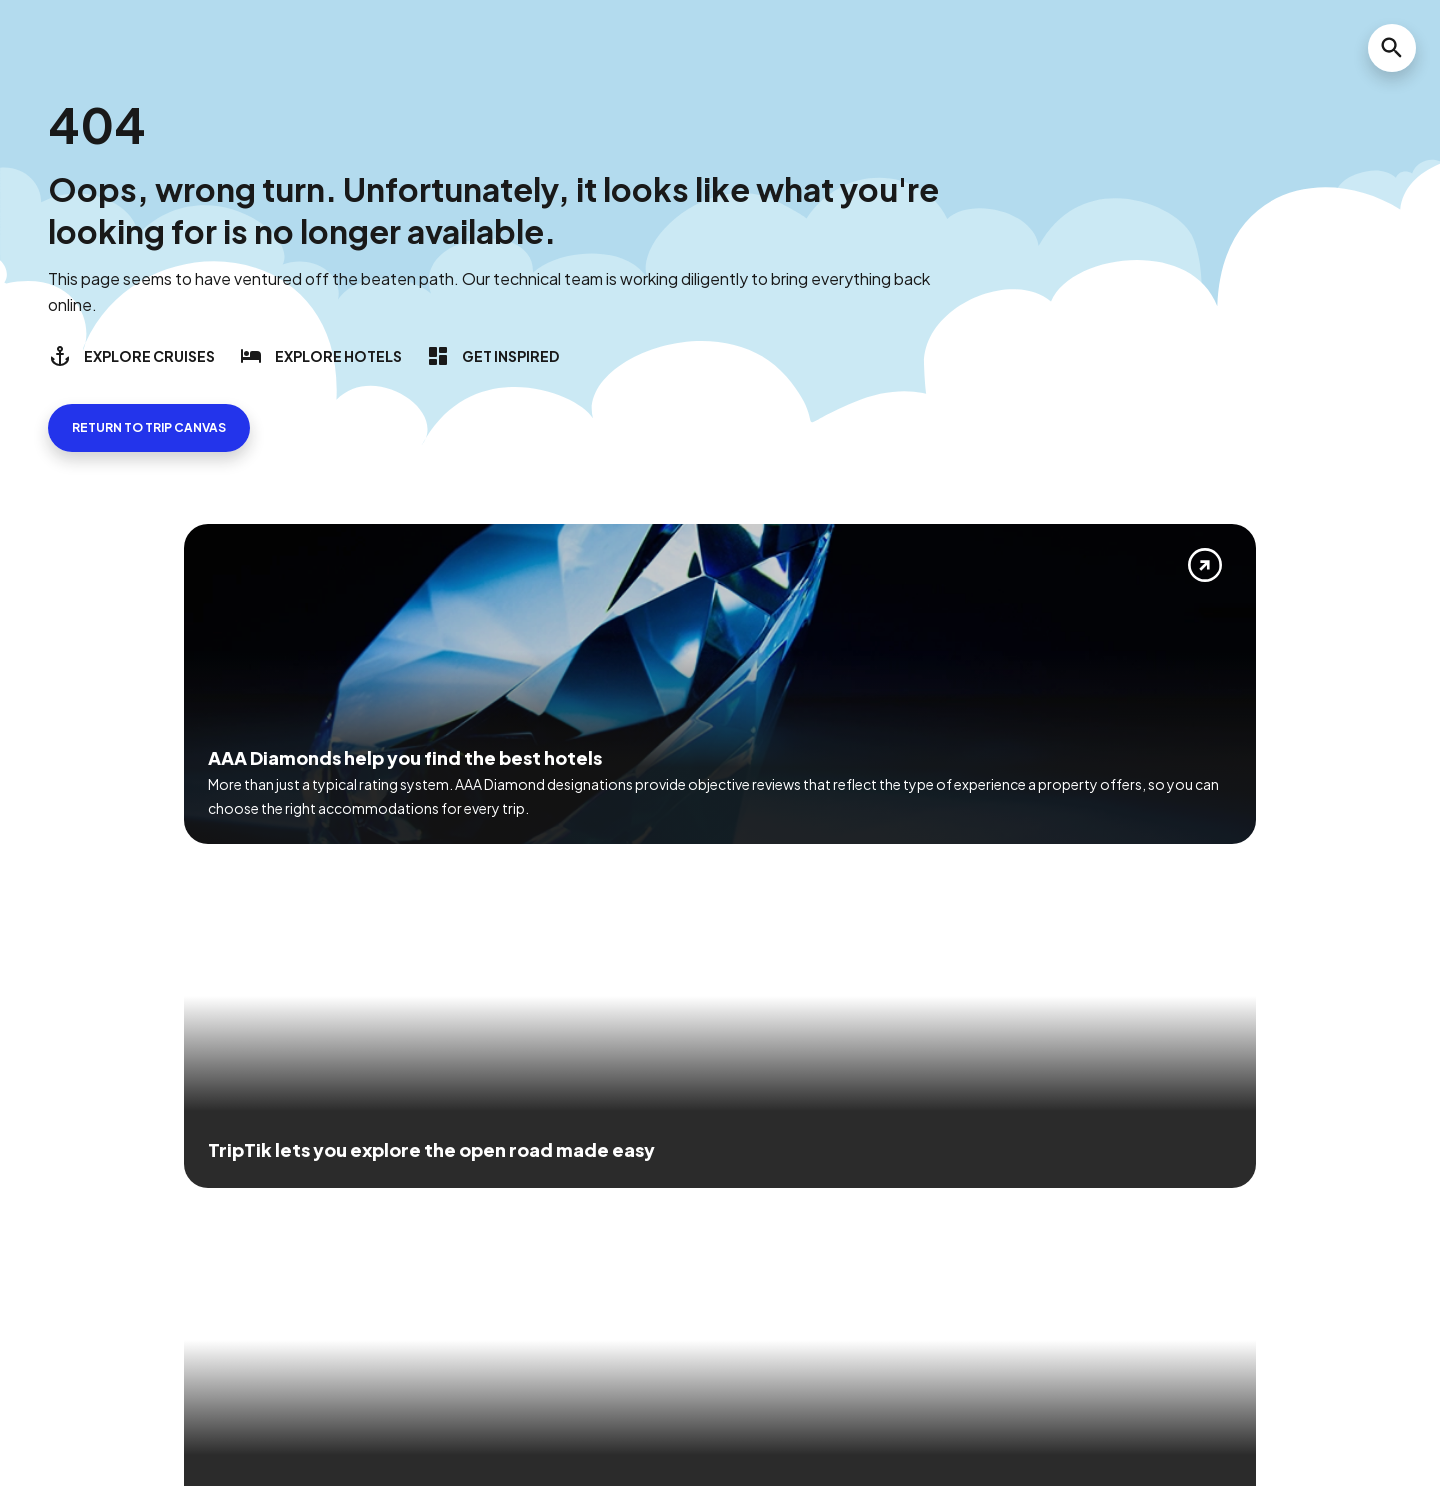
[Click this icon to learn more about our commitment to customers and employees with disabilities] (54, 1198)
